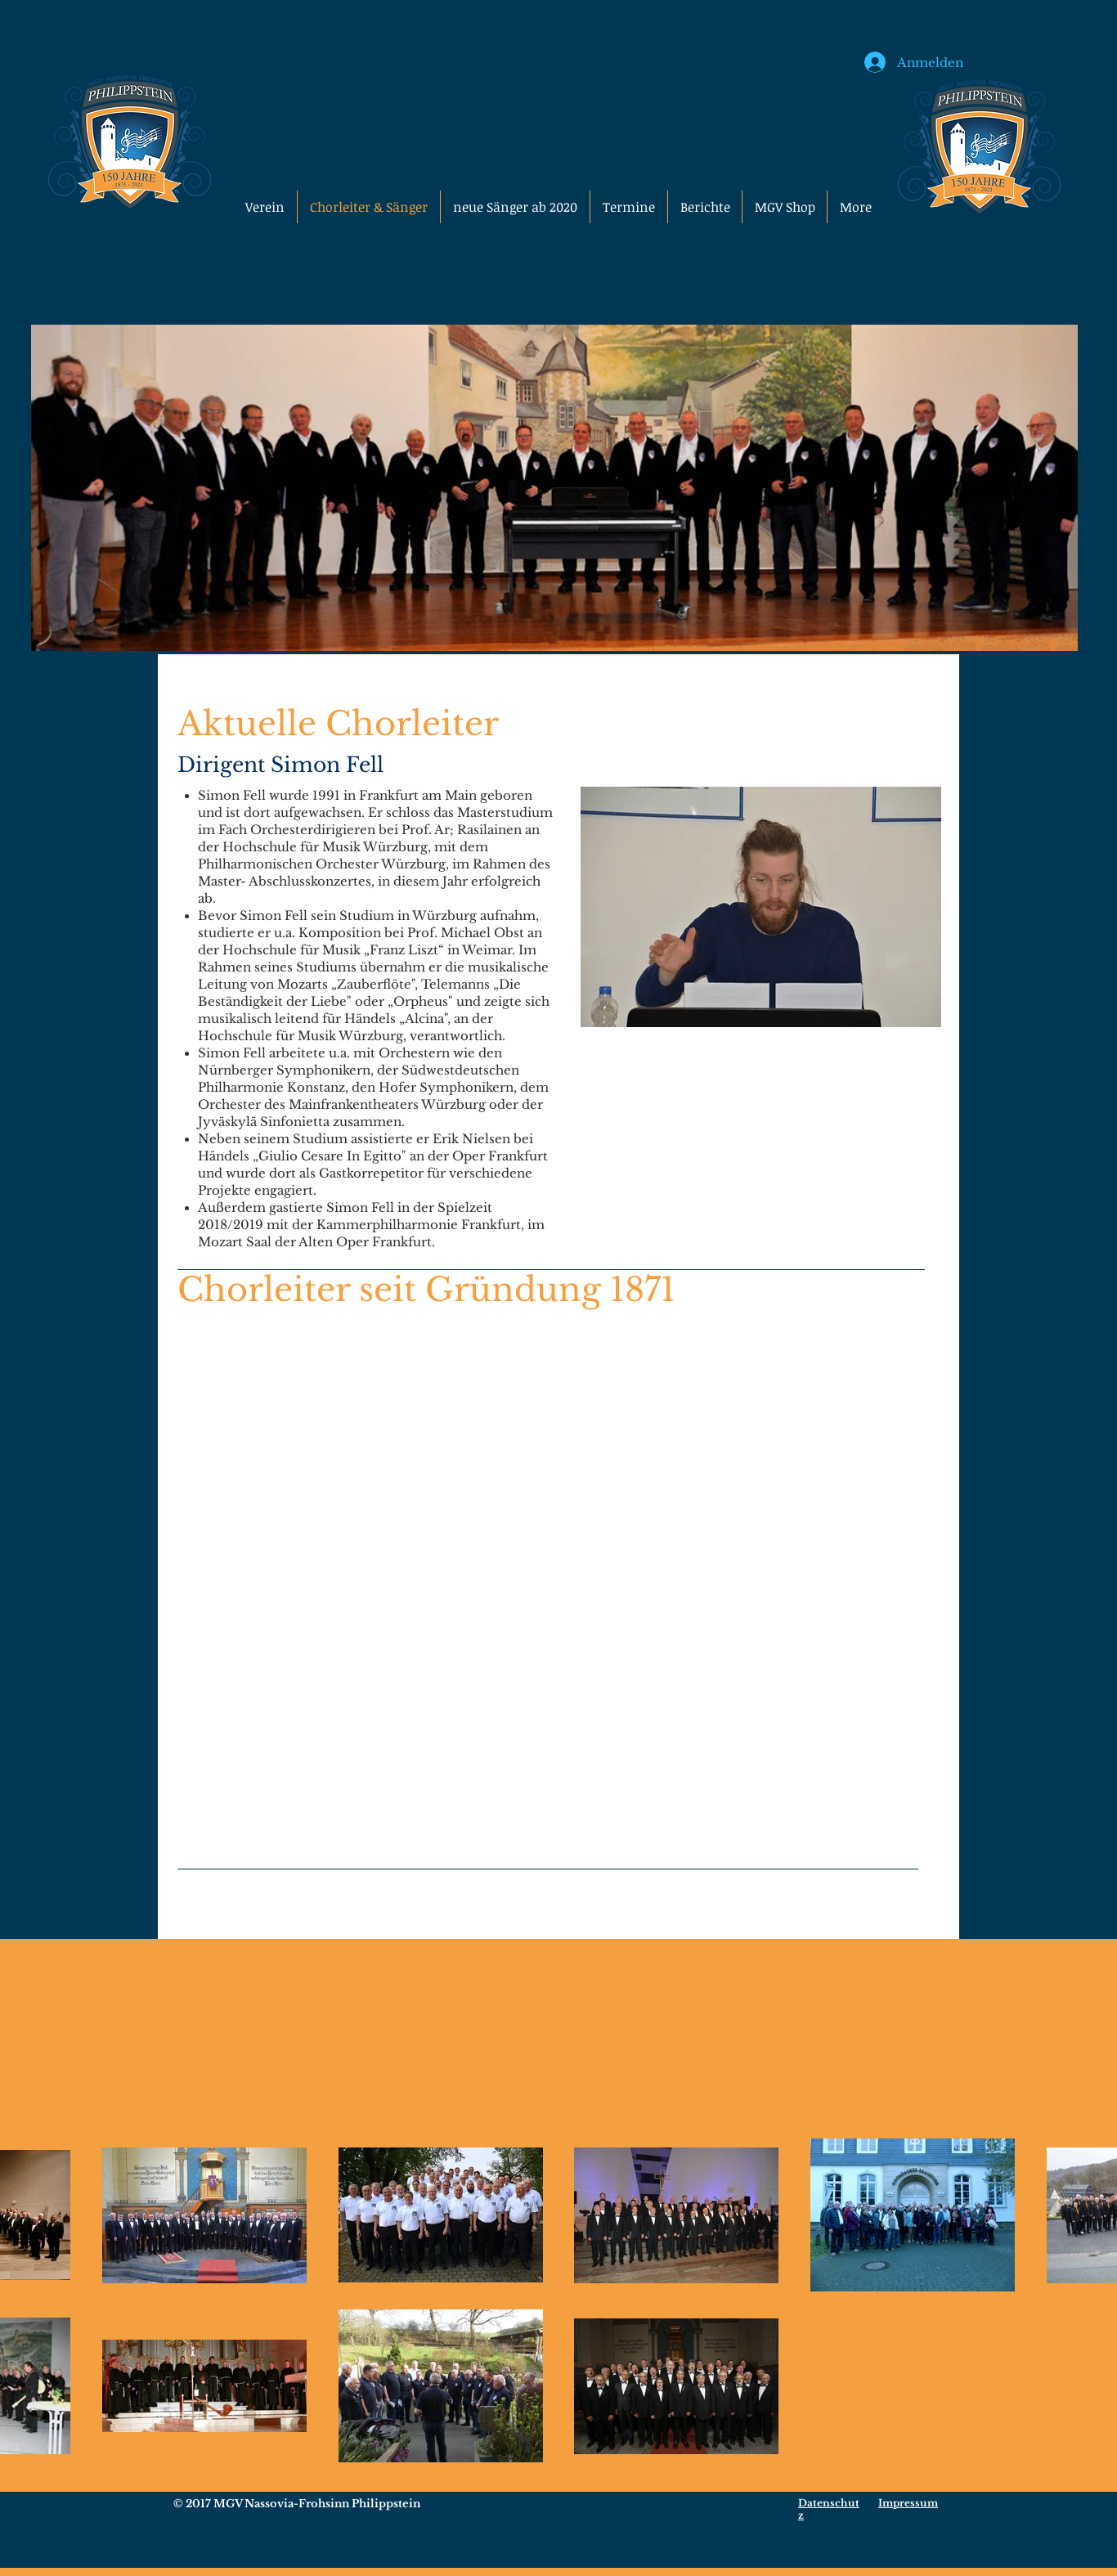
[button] (784, 207)
